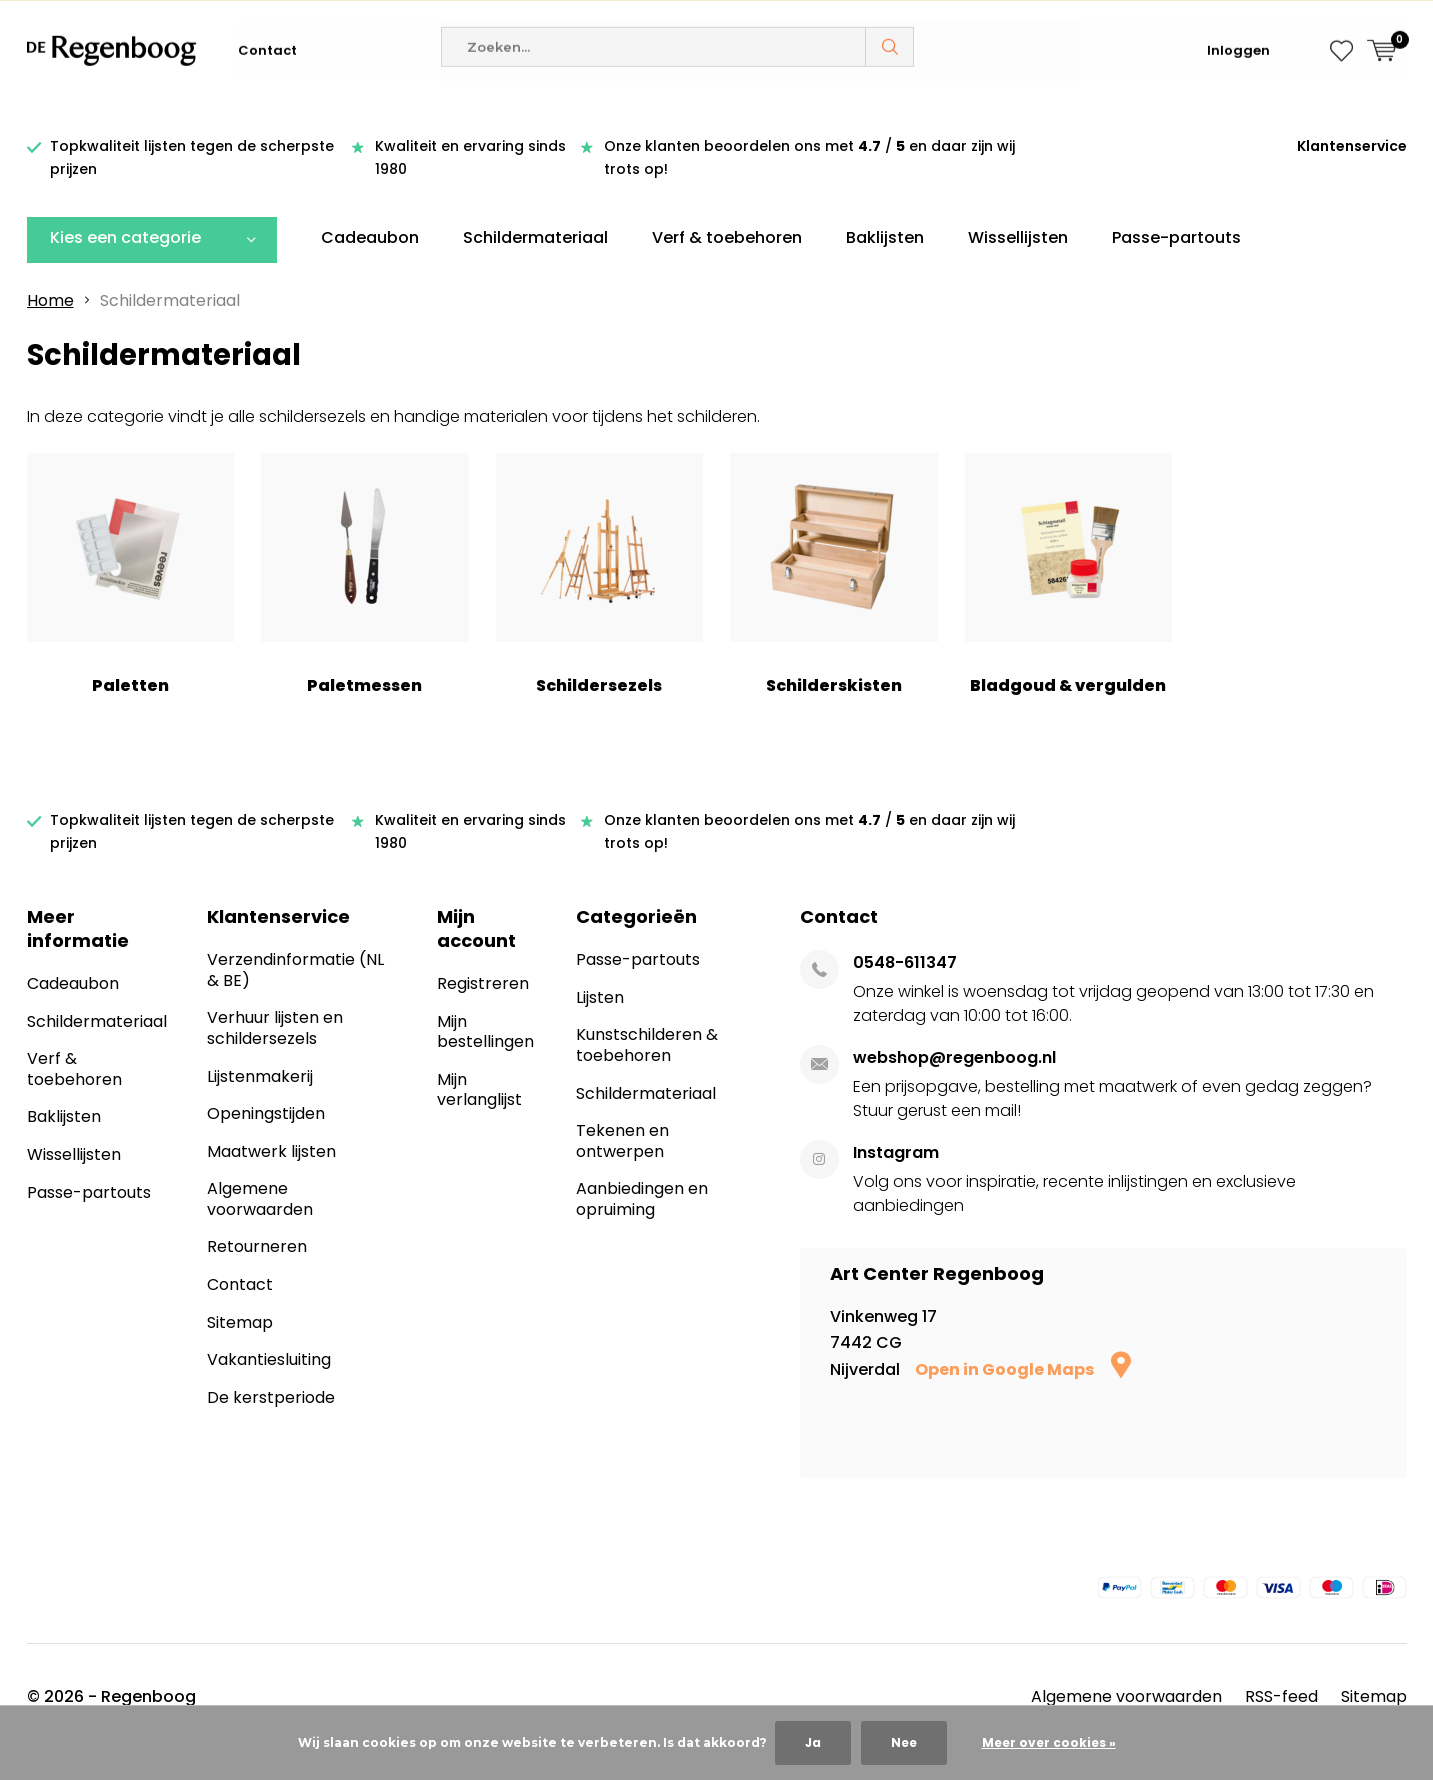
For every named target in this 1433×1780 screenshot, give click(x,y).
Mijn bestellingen (485, 1062)
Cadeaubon (370, 267)
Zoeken (890, 106)
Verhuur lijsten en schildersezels (275, 1058)
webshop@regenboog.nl (954, 1087)
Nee (904, 1742)
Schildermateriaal (535, 267)
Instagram (896, 1182)
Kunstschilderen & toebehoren (647, 1075)
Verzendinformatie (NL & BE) (295, 1000)
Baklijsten (885, 267)
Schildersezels (600, 605)
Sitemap (240, 1351)
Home (50, 329)
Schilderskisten (834, 605)
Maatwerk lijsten (271, 1180)
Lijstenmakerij (260, 1105)
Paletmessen (365, 605)
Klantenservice (1352, 176)
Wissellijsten (1018, 267)
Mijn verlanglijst (479, 1120)
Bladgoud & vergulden (1069, 605)
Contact (267, 109)
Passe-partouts (1176, 267)
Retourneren (257, 1276)
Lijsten (600, 1027)
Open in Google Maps (1023, 1399)
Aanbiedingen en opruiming (642, 1229)
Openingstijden (266, 1143)
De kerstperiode (271, 1426)
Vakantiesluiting (269, 1389)
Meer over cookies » (1049, 1742)
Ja (813, 1742)
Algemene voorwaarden (260, 1229)
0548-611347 (905, 992)
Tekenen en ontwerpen (622, 1171)
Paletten (131, 605)
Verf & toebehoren (727, 267)
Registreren (483, 1013)
